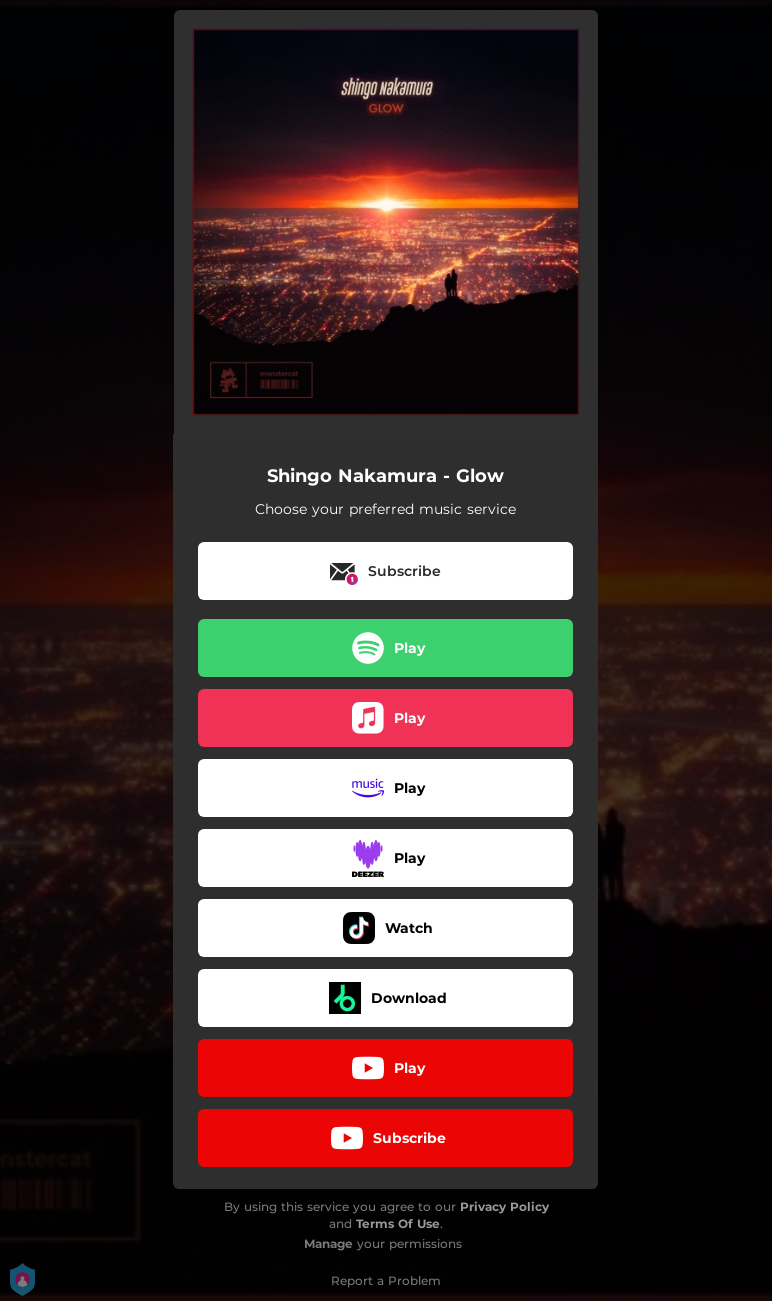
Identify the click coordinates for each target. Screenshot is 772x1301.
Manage (328, 1243)
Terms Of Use (398, 1223)
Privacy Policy (504, 1206)
